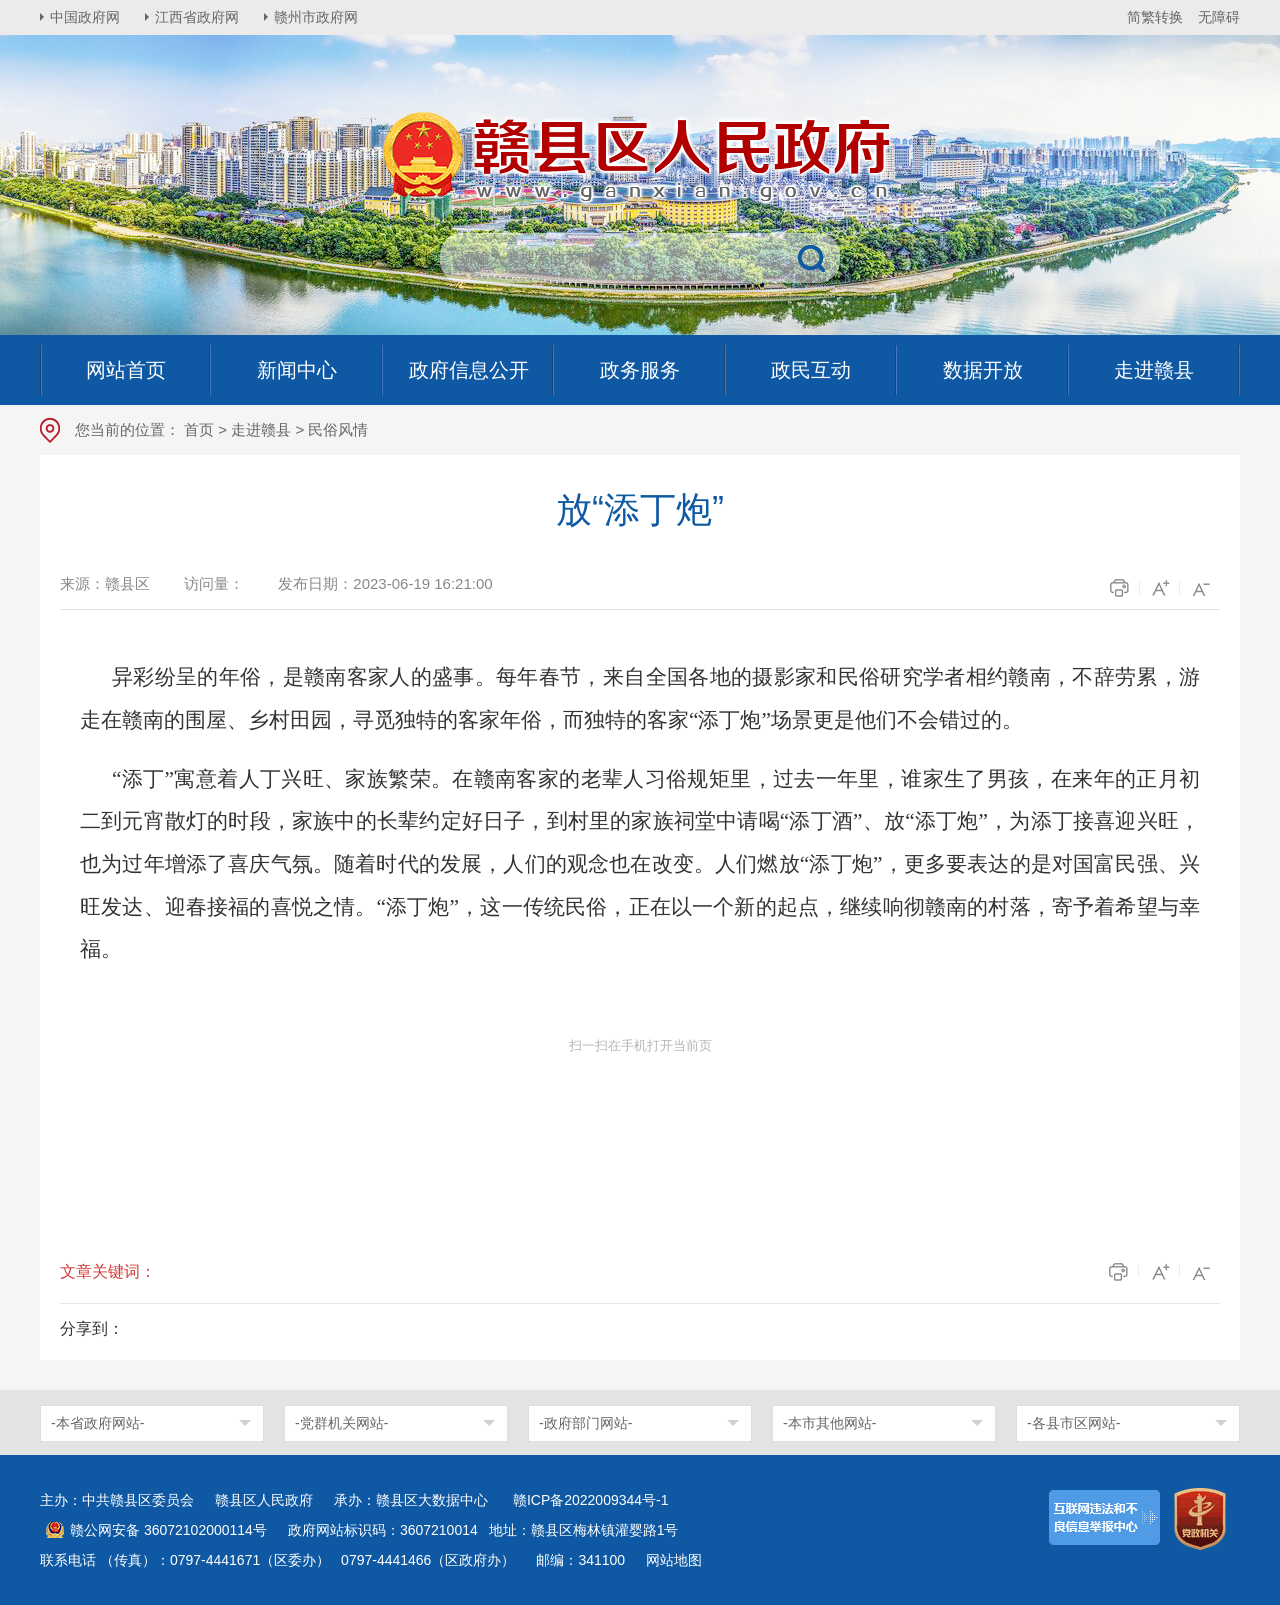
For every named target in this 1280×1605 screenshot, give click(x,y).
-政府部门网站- (585, 1423)
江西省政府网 (197, 17)
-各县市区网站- (1073, 1423)
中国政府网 (85, 17)
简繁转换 (1155, 17)
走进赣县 (261, 429)
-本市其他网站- (829, 1423)
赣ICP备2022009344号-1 (591, 1500)
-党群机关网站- (341, 1423)
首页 (199, 429)
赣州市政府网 (316, 17)
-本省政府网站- (97, 1423)
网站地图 (674, 1560)
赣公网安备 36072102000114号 (168, 1530)
